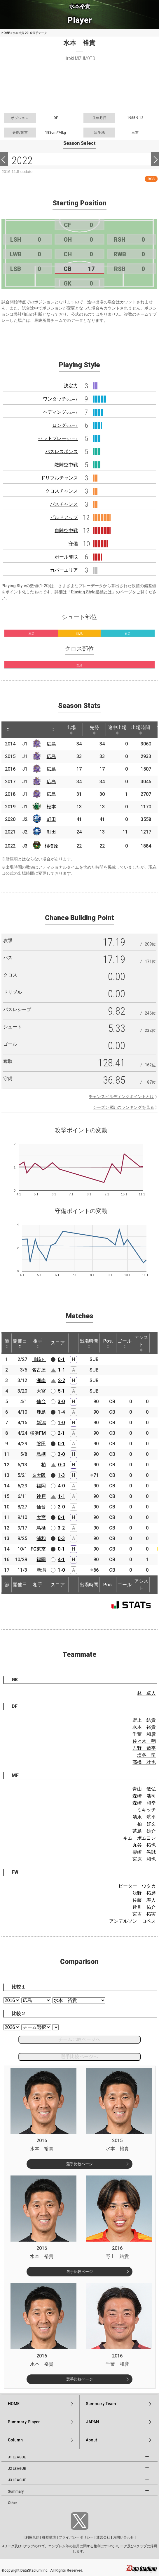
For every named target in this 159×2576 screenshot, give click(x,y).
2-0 (61, 1507)
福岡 (41, 1486)
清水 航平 (144, 1817)
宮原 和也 (144, 1859)
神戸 (41, 1496)
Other (12, 2503)
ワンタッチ (60, 399)
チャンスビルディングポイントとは (121, 1096)
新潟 (41, 1422)
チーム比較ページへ (79, 2039)
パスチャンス (64, 504)
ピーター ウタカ (137, 1886)
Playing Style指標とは (91, 592)
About (91, 2440)
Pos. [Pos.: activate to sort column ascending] (108, 1343)
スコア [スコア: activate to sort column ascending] (58, 1342)
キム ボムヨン (139, 1838)
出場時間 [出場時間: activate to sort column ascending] (140, 730)
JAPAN (92, 2421)
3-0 (61, 1401)
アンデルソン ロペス (132, 1921)
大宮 (41, 1391)
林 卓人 (146, 1693)
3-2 (61, 1528)
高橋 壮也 (144, 1762)
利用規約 (32, 2537)
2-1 (61, 1433)
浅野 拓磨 (144, 1893)
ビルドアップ (64, 517)
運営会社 (103, 2537)
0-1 (61, 1359)
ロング (65, 425)
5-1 (61, 1391)
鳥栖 (41, 1454)
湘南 (41, 1380)
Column (15, 2440)
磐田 (41, 1443)
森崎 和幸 (144, 1803)
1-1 (61, 1370)
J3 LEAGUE (17, 2480)
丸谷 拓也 (144, 1845)
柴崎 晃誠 (144, 1852)
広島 (51, 744)
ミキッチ (146, 1810)
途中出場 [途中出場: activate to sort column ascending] (117, 730)
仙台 (41, 1401)
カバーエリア (64, 570)
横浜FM (38, 1433)
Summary (16, 2491)
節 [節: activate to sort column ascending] (6, 1343)
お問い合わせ (123, 2537)
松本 (51, 807)
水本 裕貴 (144, 1727)
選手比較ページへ (79, 2056)
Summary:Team (101, 2403)
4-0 (61, 1486)
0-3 (61, 1538)
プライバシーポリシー (76, 2537)
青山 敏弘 (144, 1789)
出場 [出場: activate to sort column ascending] (71, 730)
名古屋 (39, 1370)
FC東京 (38, 1549)
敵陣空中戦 (66, 465)
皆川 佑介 (144, 1907)
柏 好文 (146, 1824)
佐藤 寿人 (144, 1900)
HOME (5, 33)
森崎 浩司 (144, 1796)
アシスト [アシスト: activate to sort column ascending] (141, 1343)
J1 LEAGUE (17, 2457)
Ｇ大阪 (39, 1475)
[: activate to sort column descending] (7, 729)
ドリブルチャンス (59, 478)
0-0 (61, 1464)
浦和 (41, 1538)
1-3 (61, 1475)
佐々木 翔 (144, 1741)
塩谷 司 (146, 1755)
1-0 (61, 1422)
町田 (51, 819)
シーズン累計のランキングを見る (123, 1107)
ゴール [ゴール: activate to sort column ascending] (125, 1343)
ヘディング (60, 412)
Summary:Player (24, 2421)
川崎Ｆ (39, 1359)
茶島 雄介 (144, 1831)
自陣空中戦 (66, 530)
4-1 (61, 1559)
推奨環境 (49, 2537)
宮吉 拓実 (144, 1914)
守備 (73, 544)
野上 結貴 (144, 1720)
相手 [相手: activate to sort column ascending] (37, 1343)
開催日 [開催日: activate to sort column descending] (20, 1343)
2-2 (61, 1380)
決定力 (71, 386)
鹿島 (41, 1412)
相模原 (51, 846)
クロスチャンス (61, 491)
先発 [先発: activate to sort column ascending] (94, 730)
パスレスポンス (61, 451)
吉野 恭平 (144, 1748)
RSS (151, 179)
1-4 (61, 1412)
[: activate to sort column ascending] (19, 729)
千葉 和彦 (144, 1734)
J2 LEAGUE (17, 2469)
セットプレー (58, 438)
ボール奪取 (66, 557)
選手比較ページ (79, 2164)
